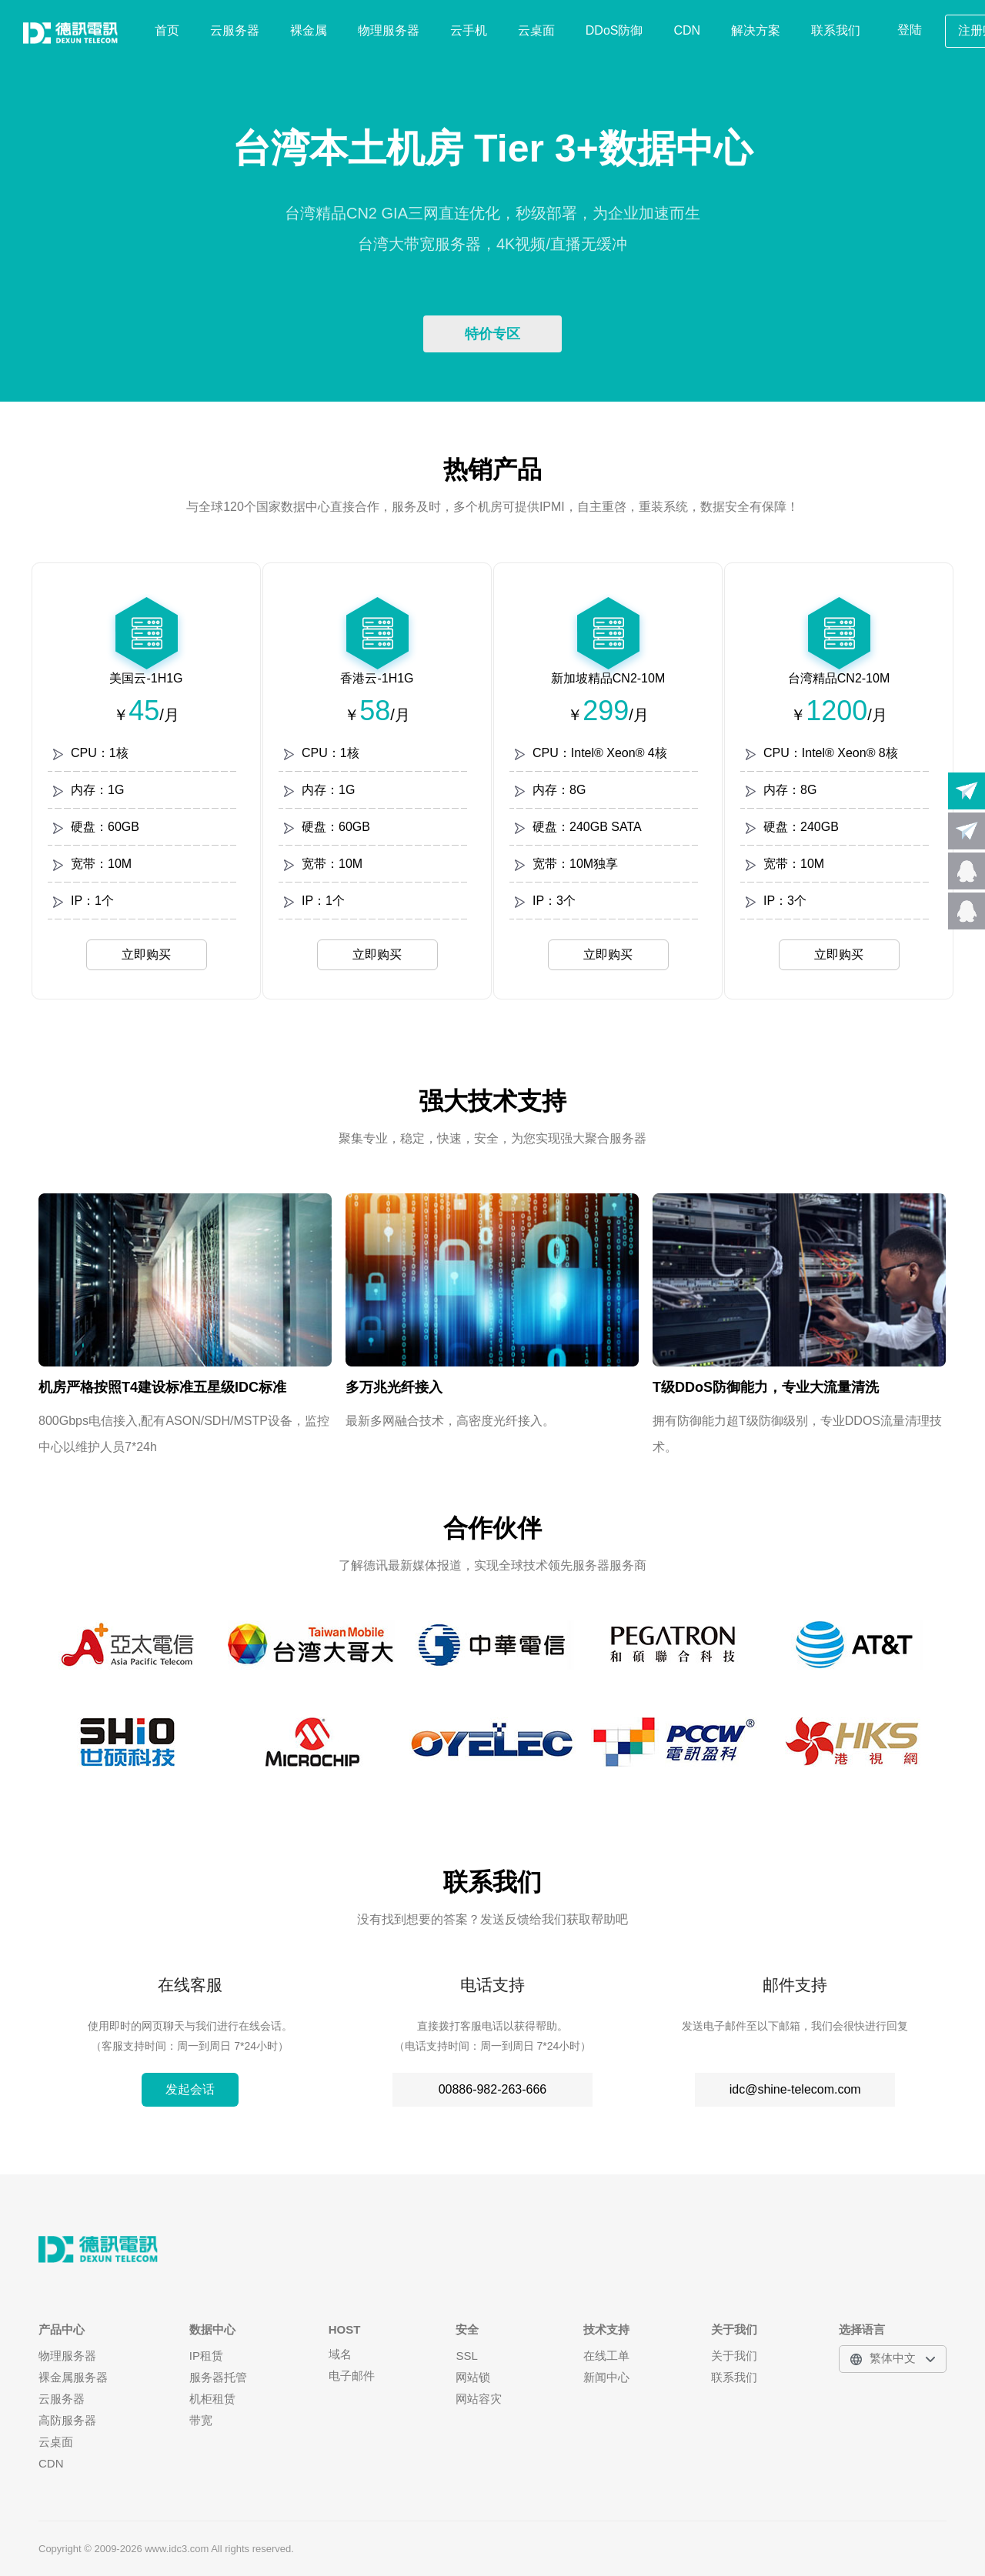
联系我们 (835, 30)
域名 (340, 2354)
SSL (466, 2355)
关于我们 (734, 2355)
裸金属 (308, 30)
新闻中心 (606, 2377)
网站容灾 (479, 2398)
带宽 (200, 2420)
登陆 (909, 29)
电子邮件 (352, 2375)
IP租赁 (206, 2355)
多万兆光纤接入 (394, 1387)
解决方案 (755, 30)
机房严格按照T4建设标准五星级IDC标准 (162, 1387)
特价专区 (492, 334)
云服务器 (234, 30)
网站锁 (473, 2377)
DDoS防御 (614, 30)
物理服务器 (388, 30)
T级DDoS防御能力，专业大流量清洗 (766, 1387)
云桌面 (536, 30)
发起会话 (190, 2089)
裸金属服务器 (73, 2377)
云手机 (468, 30)
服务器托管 (218, 2377)
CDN (687, 30)
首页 (167, 30)
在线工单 (606, 2355)
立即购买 (146, 954)
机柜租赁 (212, 2398)
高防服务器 (67, 2420)
